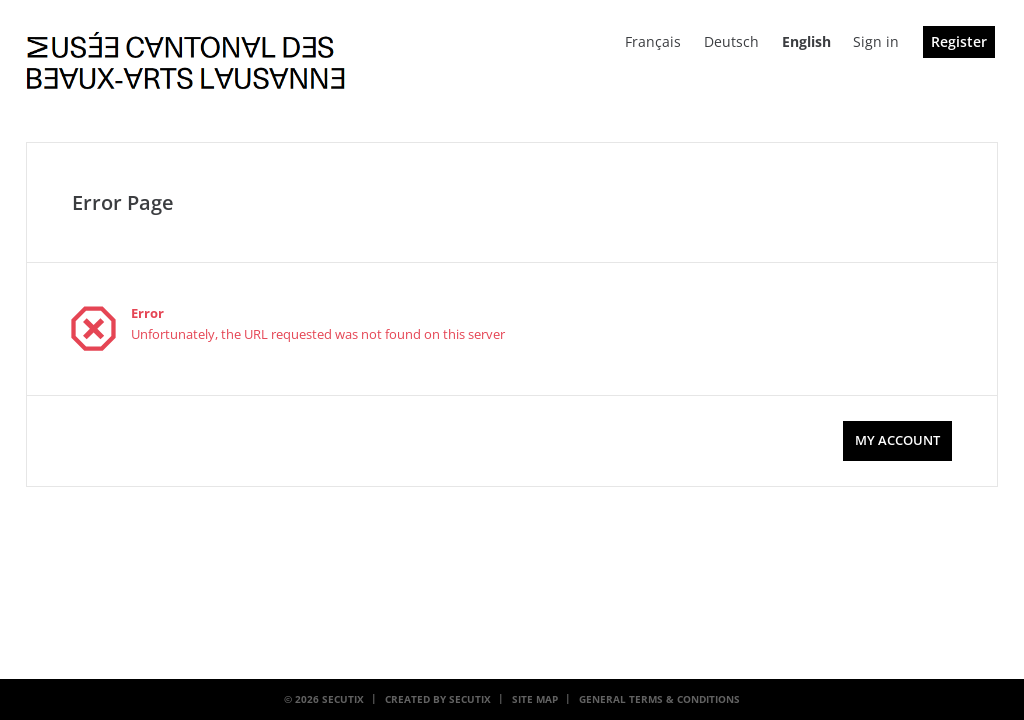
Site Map (535, 699)
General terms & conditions (659, 699)
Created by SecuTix (438, 699)
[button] (897, 441)
